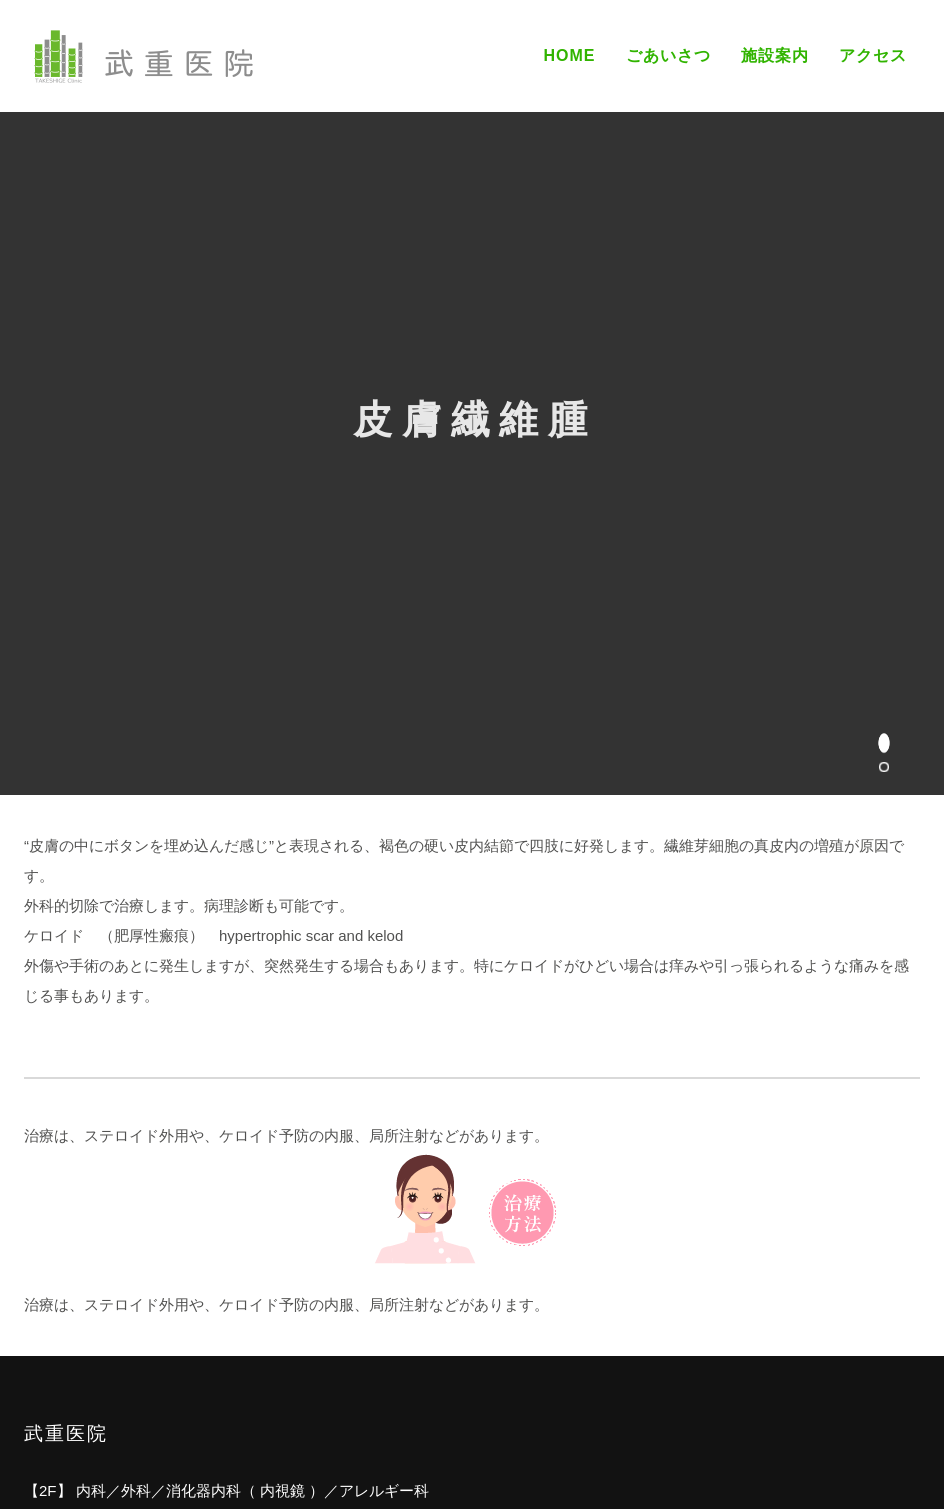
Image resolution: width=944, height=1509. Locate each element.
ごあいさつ (668, 55)
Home (569, 55)
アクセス (873, 55)
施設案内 (775, 55)
